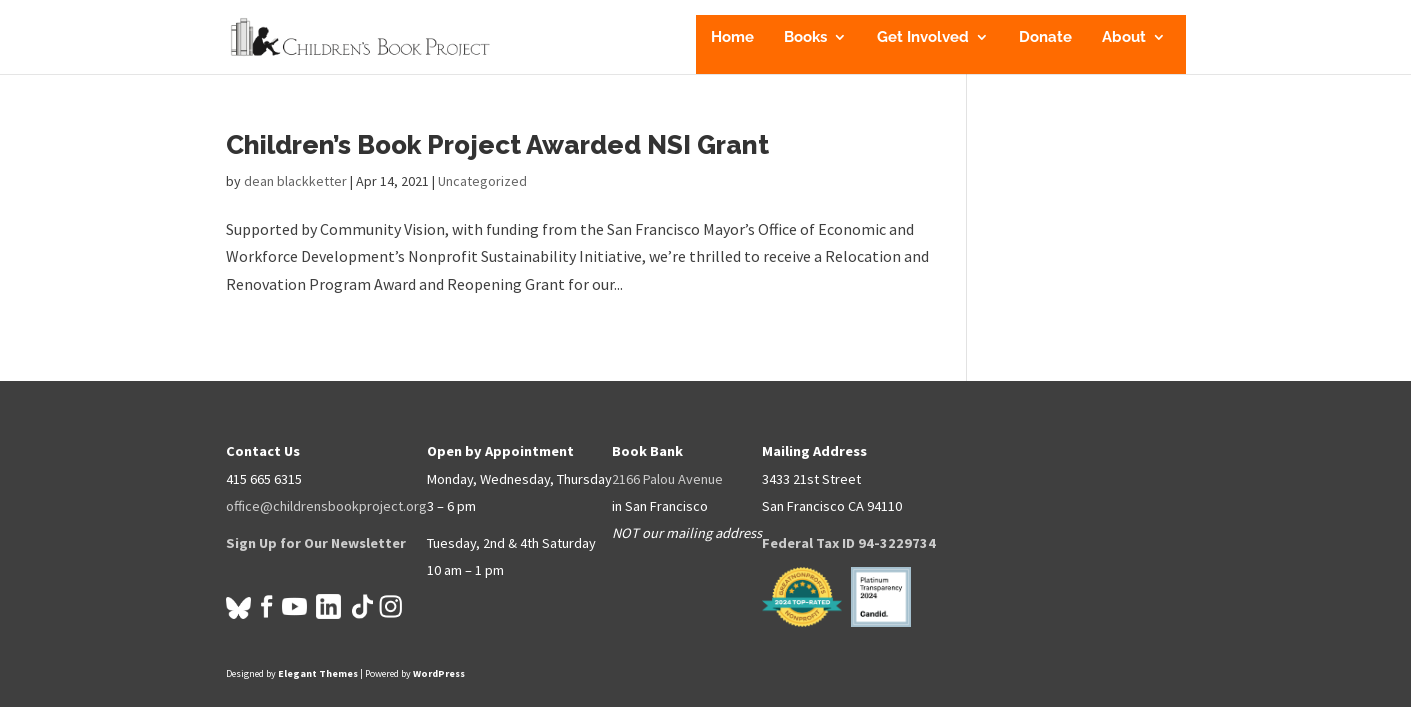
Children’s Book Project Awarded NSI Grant (497, 145)
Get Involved (923, 38)
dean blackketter (295, 181)
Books (805, 38)
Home (732, 38)
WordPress (439, 673)
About (1124, 38)
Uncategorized (482, 181)
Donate (1045, 38)
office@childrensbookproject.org (326, 506)
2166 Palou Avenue (667, 479)
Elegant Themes (318, 673)
